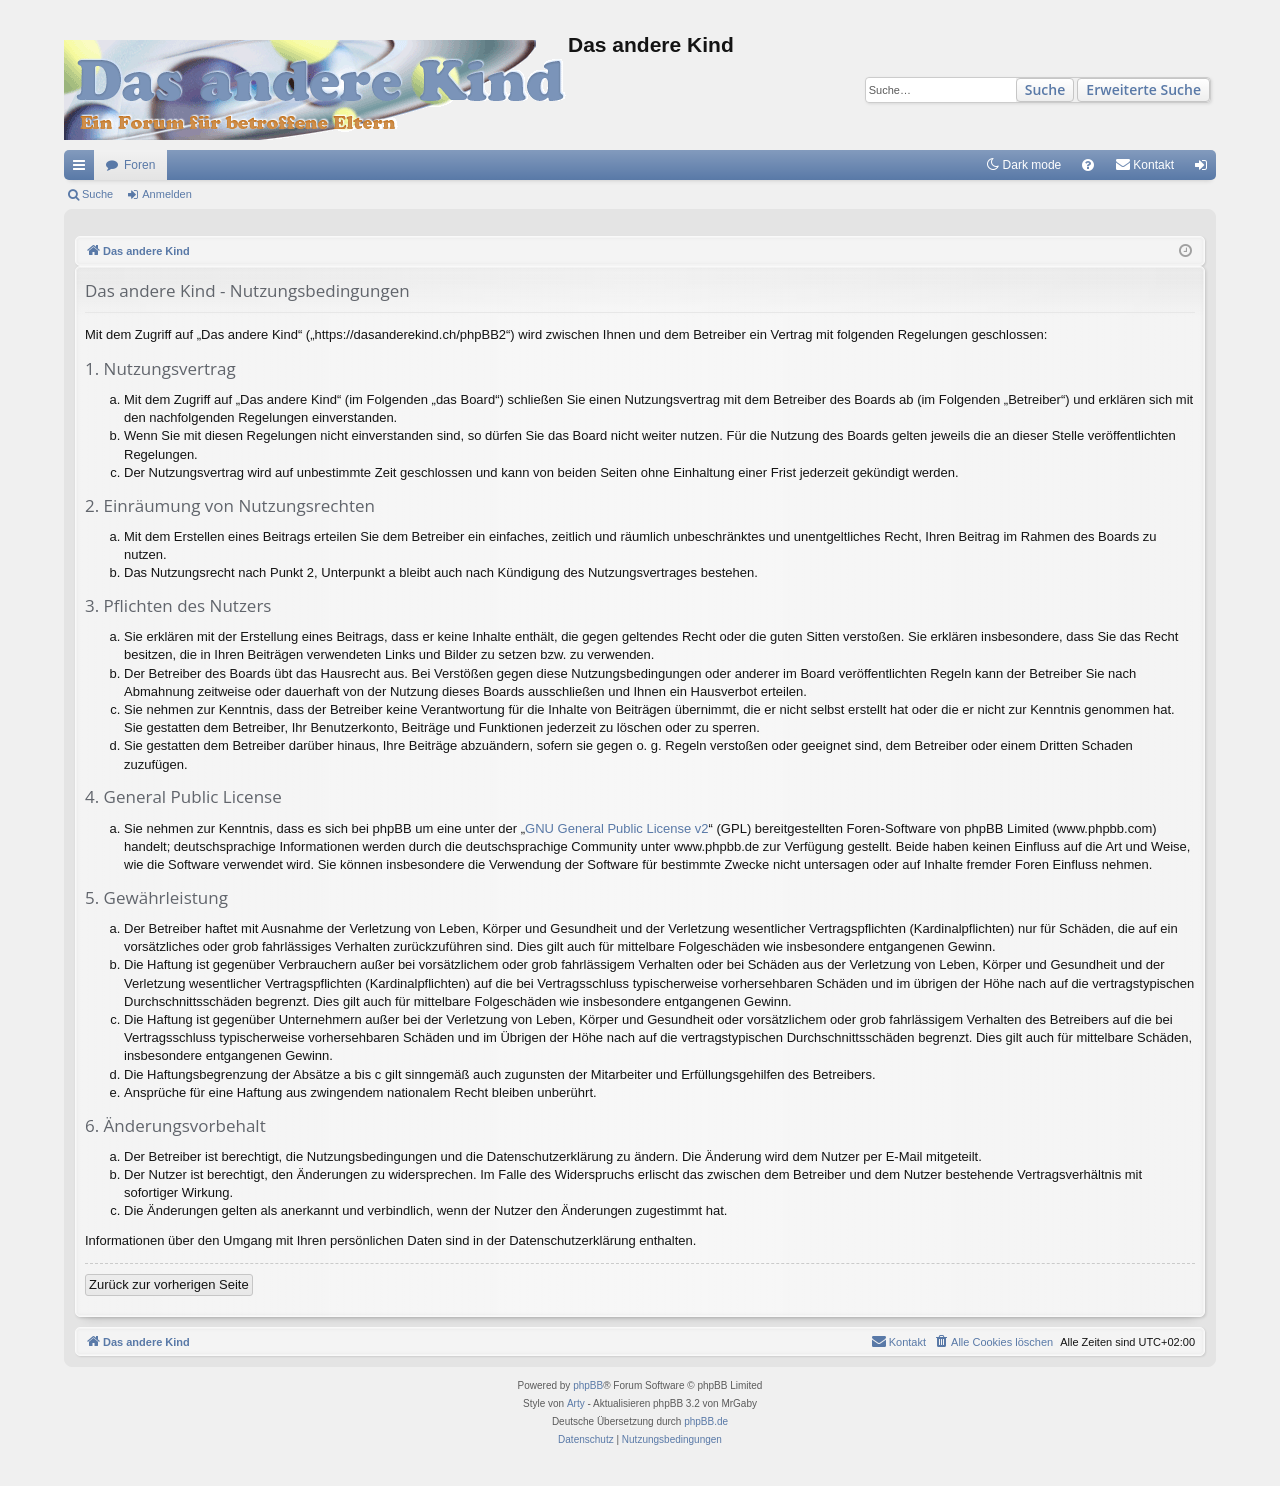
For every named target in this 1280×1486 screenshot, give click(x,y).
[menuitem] (1088, 165)
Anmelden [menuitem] (1205, 169)
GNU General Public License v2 (617, 828)
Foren (139, 165)
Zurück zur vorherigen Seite (169, 1284)
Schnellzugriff (83, 169)
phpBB (588, 1385)
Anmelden (167, 194)
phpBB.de (706, 1421)
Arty (576, 1403)
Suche (1045, 89)
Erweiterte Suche (1143, 89)
